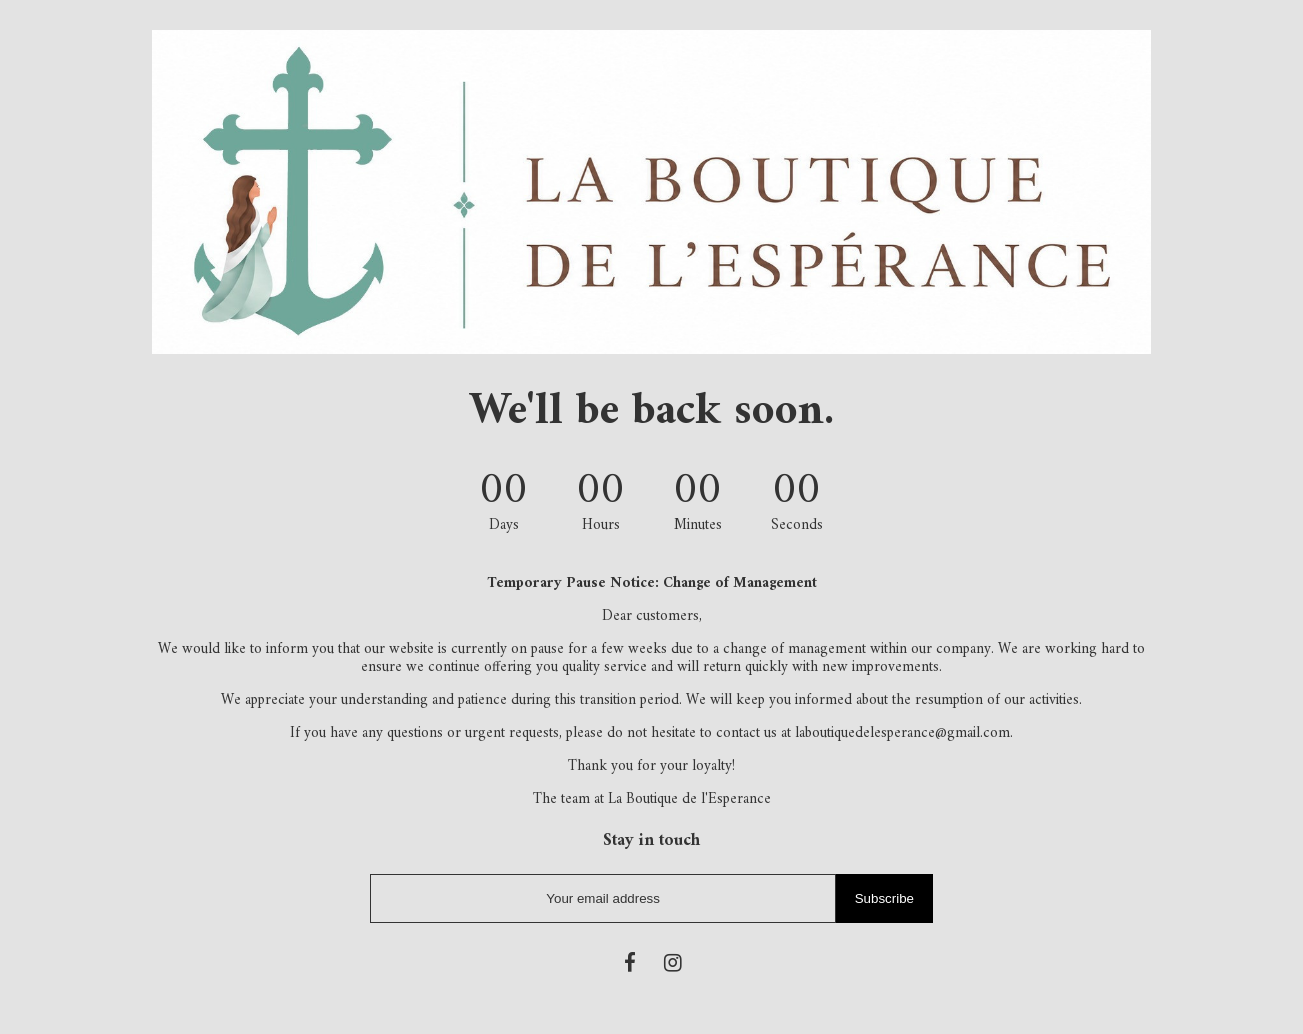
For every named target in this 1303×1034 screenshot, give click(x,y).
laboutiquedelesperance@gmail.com (902, 733)
